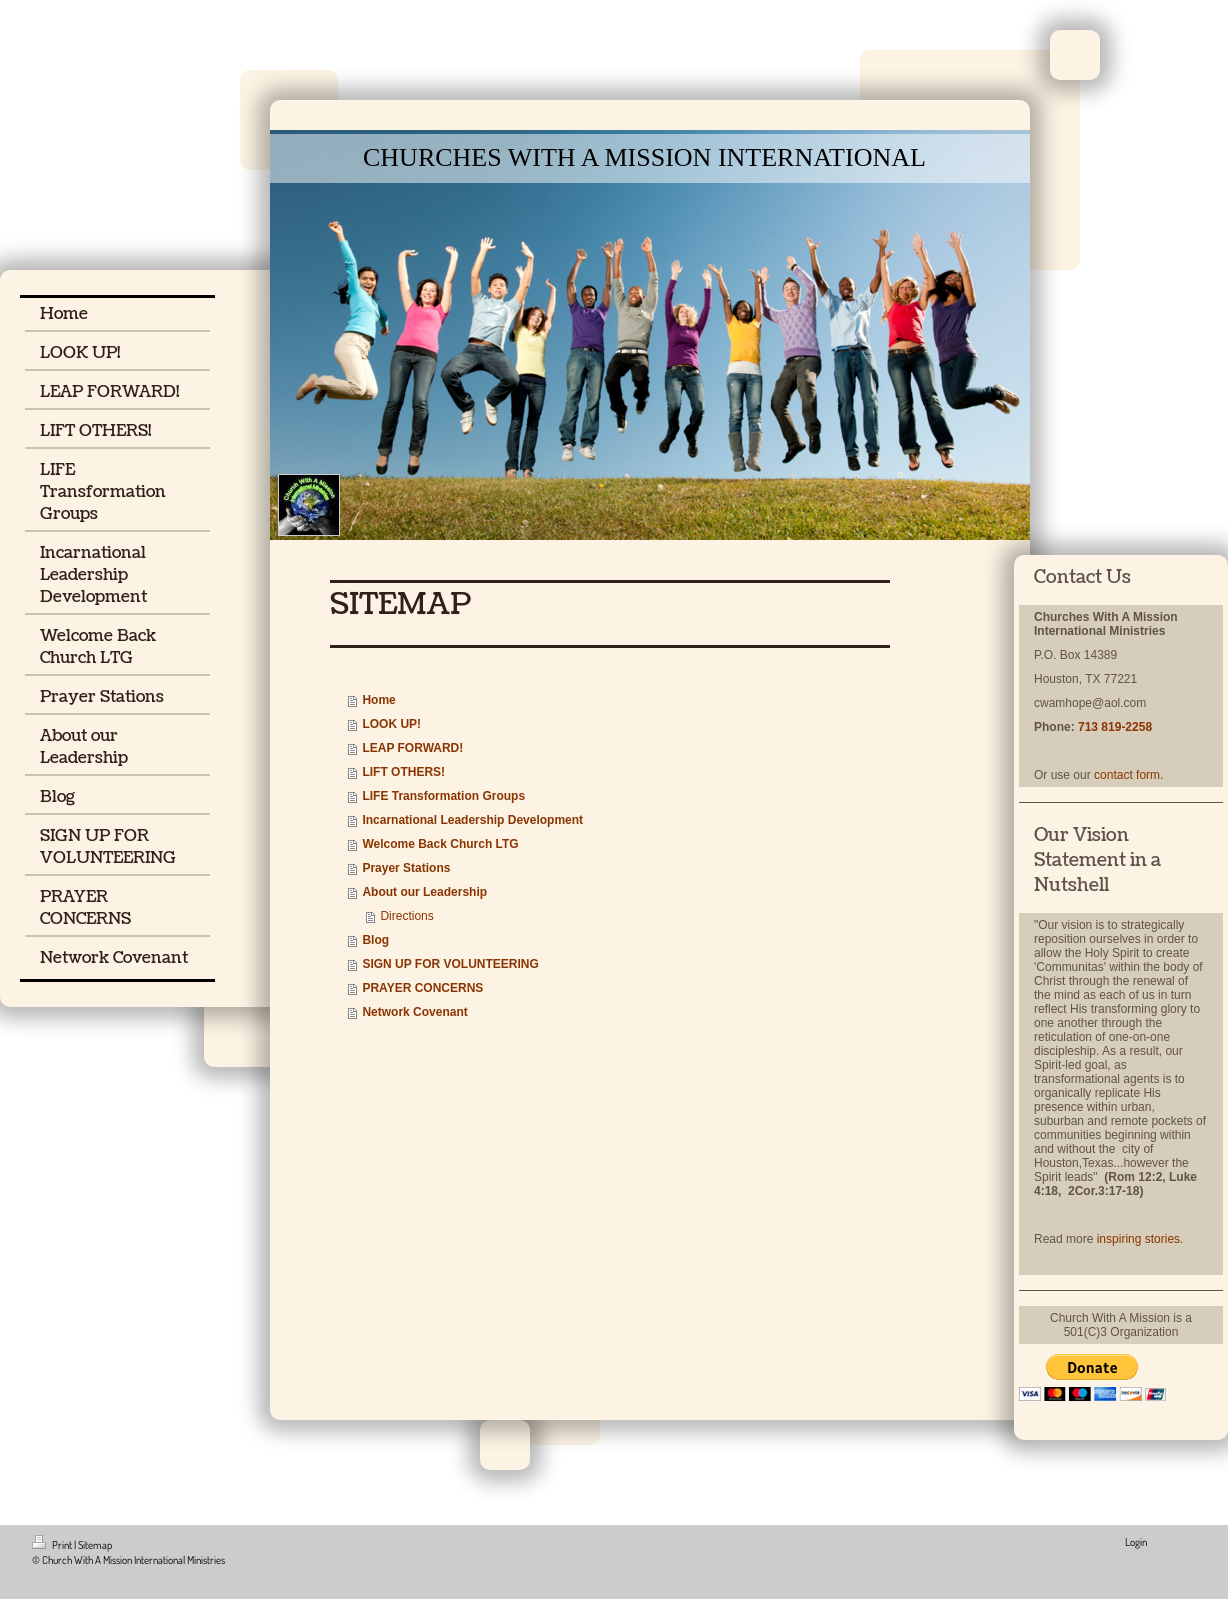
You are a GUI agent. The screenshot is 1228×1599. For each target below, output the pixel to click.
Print (53, 1545)
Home (378, 700)
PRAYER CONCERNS (422, 988)
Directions (406, 916)
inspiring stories (1138, 1239)
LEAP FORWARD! (412, 748)
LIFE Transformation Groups (443, 796)
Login (1136, 1542)
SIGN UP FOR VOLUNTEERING (450, 964)
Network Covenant (414, 1012)
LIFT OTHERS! (403, 772)
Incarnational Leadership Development (472, 820)
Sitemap (95, 1545)
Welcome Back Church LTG (440, 844)
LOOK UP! (391, 724)
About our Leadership (424, 892)
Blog (375, 940)
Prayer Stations (406, 868)
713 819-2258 (1115, 727)
